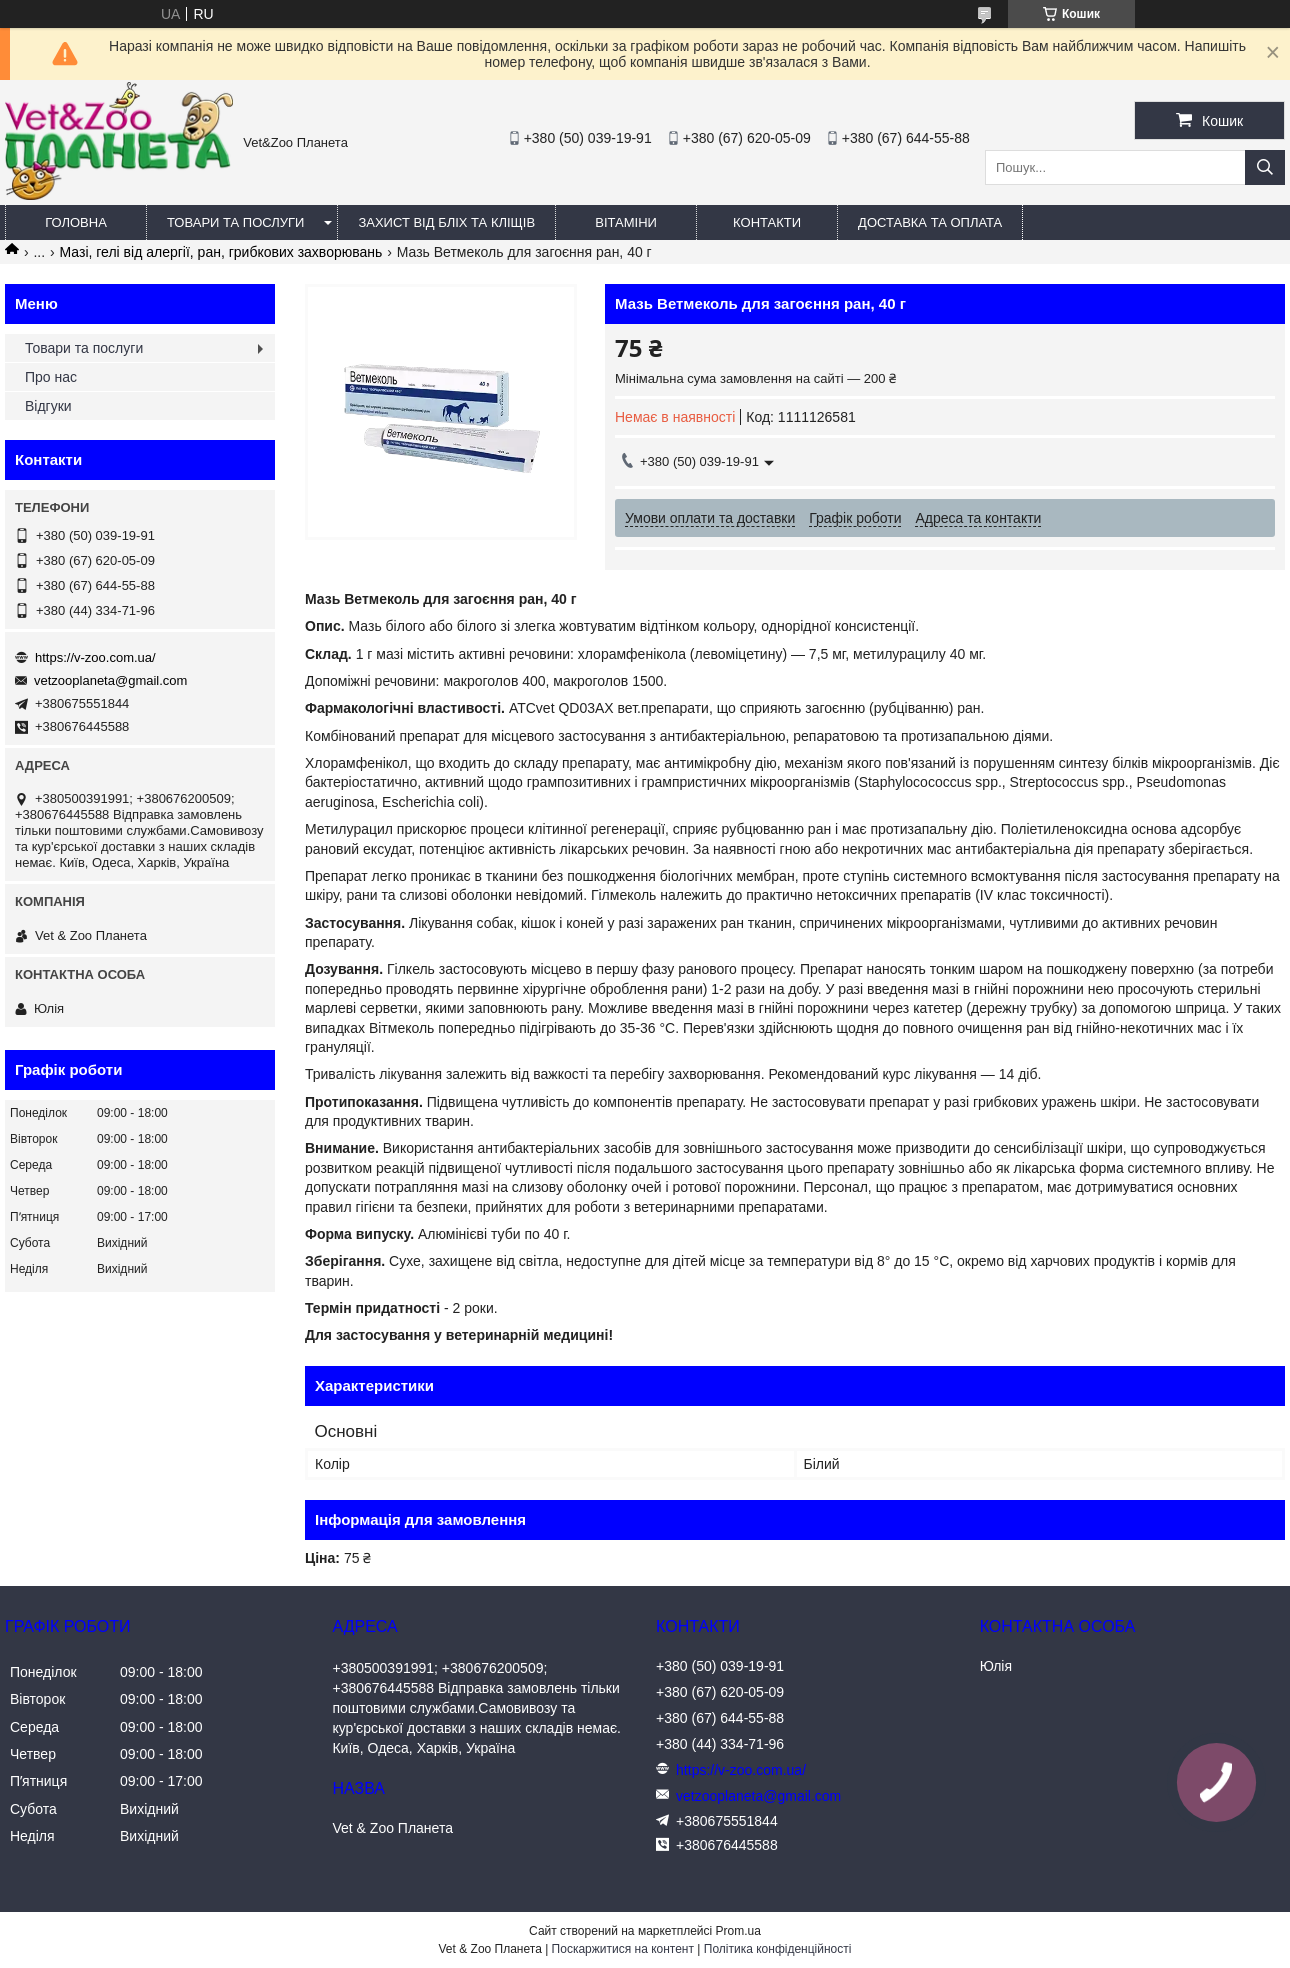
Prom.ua (738, 1931)
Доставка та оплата (930, 222)
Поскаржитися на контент (623, 1949)
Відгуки (48, 406)
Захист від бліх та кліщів (446, 222)
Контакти (767, 222)
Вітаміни (626, 222)
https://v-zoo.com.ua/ (95, 657)
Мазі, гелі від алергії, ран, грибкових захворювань (221, 252)
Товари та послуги (235, 222)
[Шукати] (1265, 167)
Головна (76, 222)
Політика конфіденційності (778, 1949)
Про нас (51, 377)
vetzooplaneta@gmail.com (110, 680)
